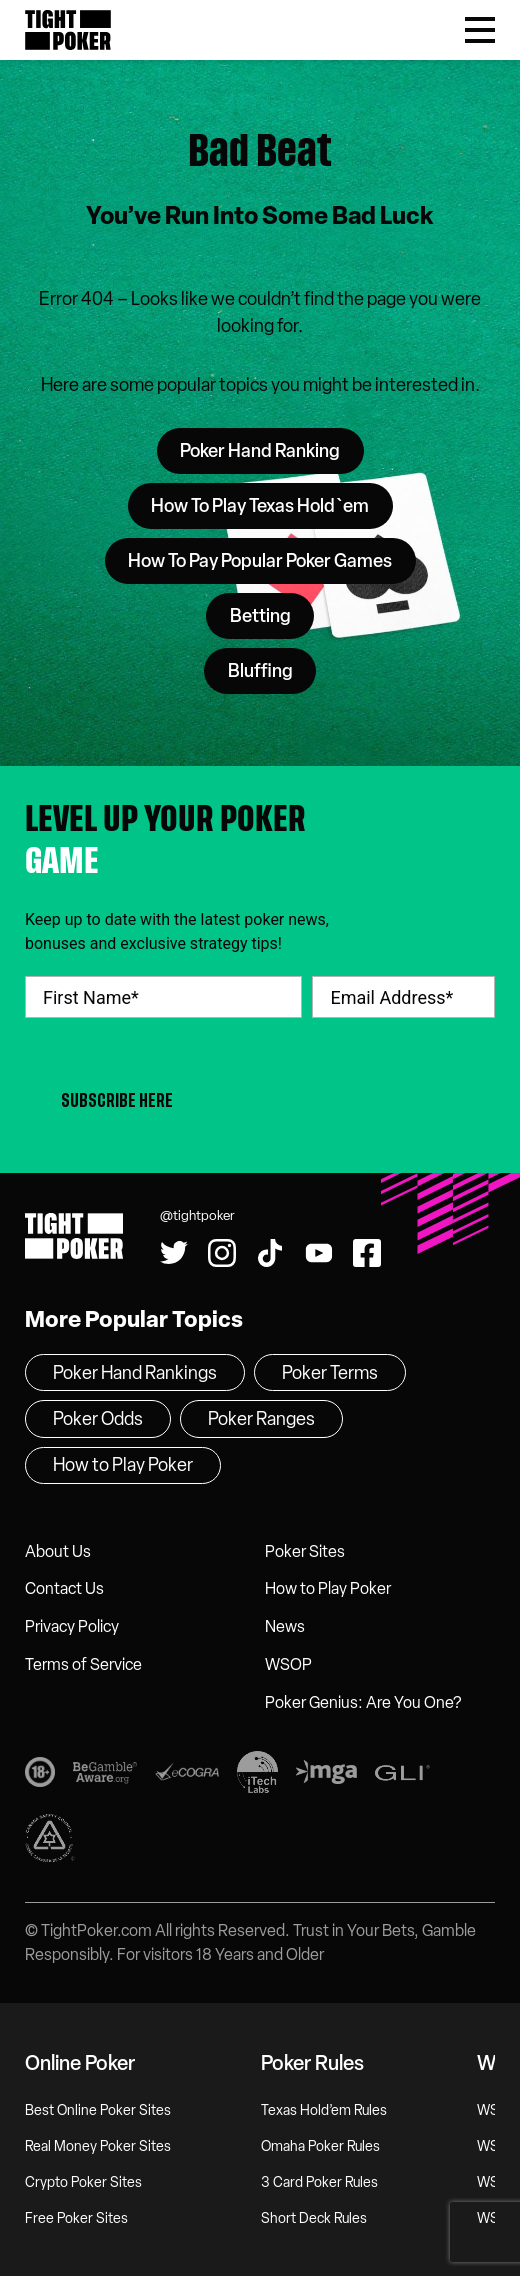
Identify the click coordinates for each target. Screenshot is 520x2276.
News (285, 1626)
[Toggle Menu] (480, 30)
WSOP (288, 1664)
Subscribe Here (117, 1100)
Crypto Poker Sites (83, 2182)
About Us (58, 1551)
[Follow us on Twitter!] (174, 1253)
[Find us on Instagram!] (222, 1253)
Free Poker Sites (76, 2218)
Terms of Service (83, 1664)
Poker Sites (305, 1551)
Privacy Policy (72, 1626)
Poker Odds (98, 1419)
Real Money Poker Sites (98, 2146)
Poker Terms (330, 1373)
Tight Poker (68, 30)
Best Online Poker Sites (98, 2110)
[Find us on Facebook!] (367, 1253)
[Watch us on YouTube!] (319, 1253)
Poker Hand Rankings (135, 1373)
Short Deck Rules (314, 2218)
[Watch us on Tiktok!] (270, 1253)
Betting (260, 616)
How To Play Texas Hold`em (260, 506)
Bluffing (260, 671)
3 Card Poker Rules (319, 2182)
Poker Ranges (261, 1419)
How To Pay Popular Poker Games (260, 561)
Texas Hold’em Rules (324, 2110)
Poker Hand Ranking (260, 451)
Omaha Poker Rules (320, 2146)
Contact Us (64, 1588)
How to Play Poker (328, 1588)
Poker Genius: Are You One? (363, 1702)
